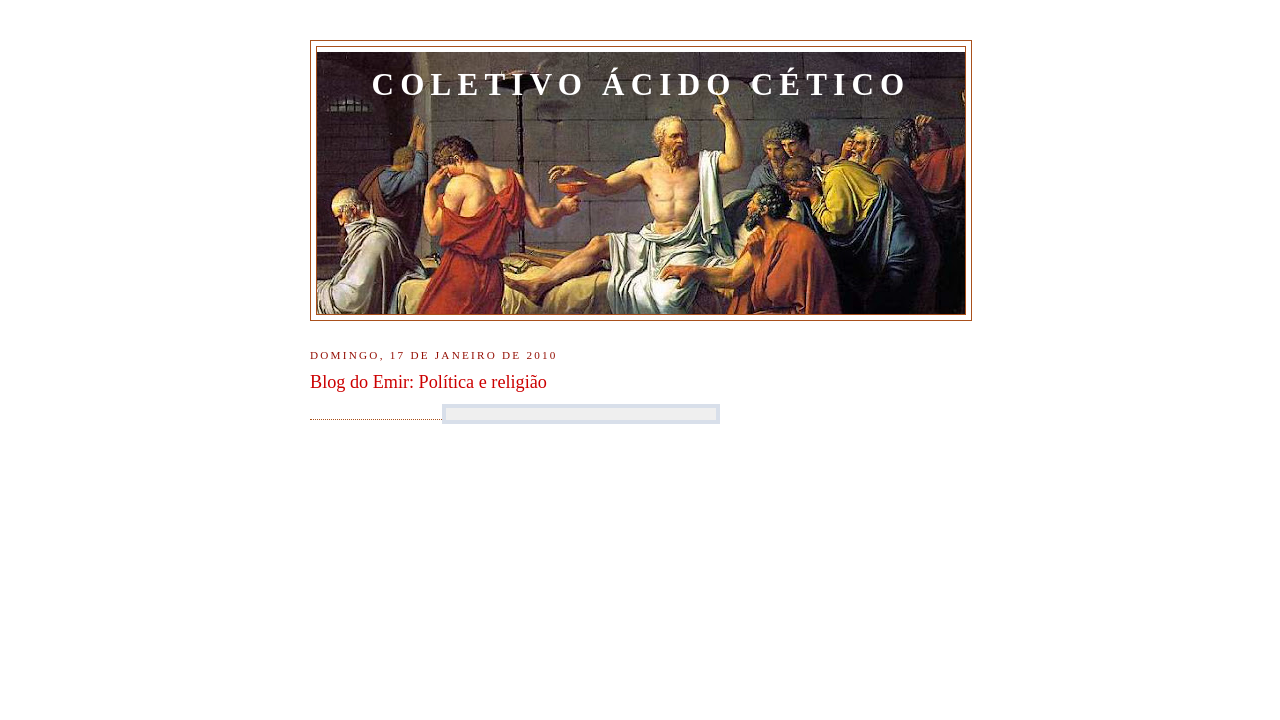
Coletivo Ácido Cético (641, 84)
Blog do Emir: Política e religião (428, 382)
